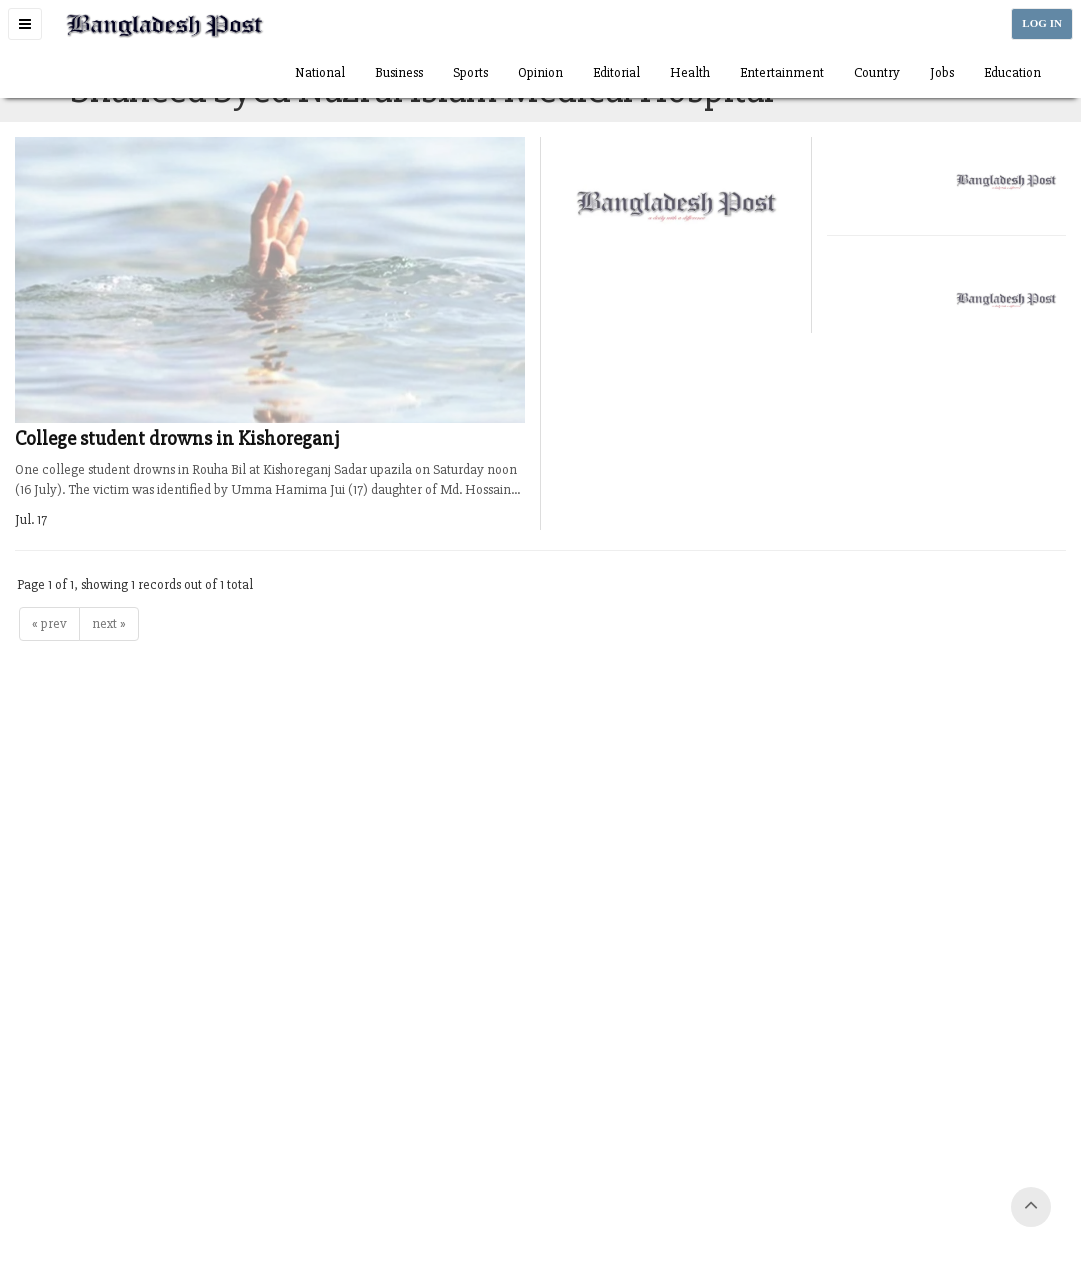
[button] (25, 24)
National (320, 72)
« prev (49, 623)
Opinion (540, 72)
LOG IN (1042, 23)
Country (877, 72)
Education (1012, 72)
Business (399, 72)
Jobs (942, 72)
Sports (470, 72)
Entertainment (782, 72)
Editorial (616, 72)
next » (109, 623)
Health (690, 72)
